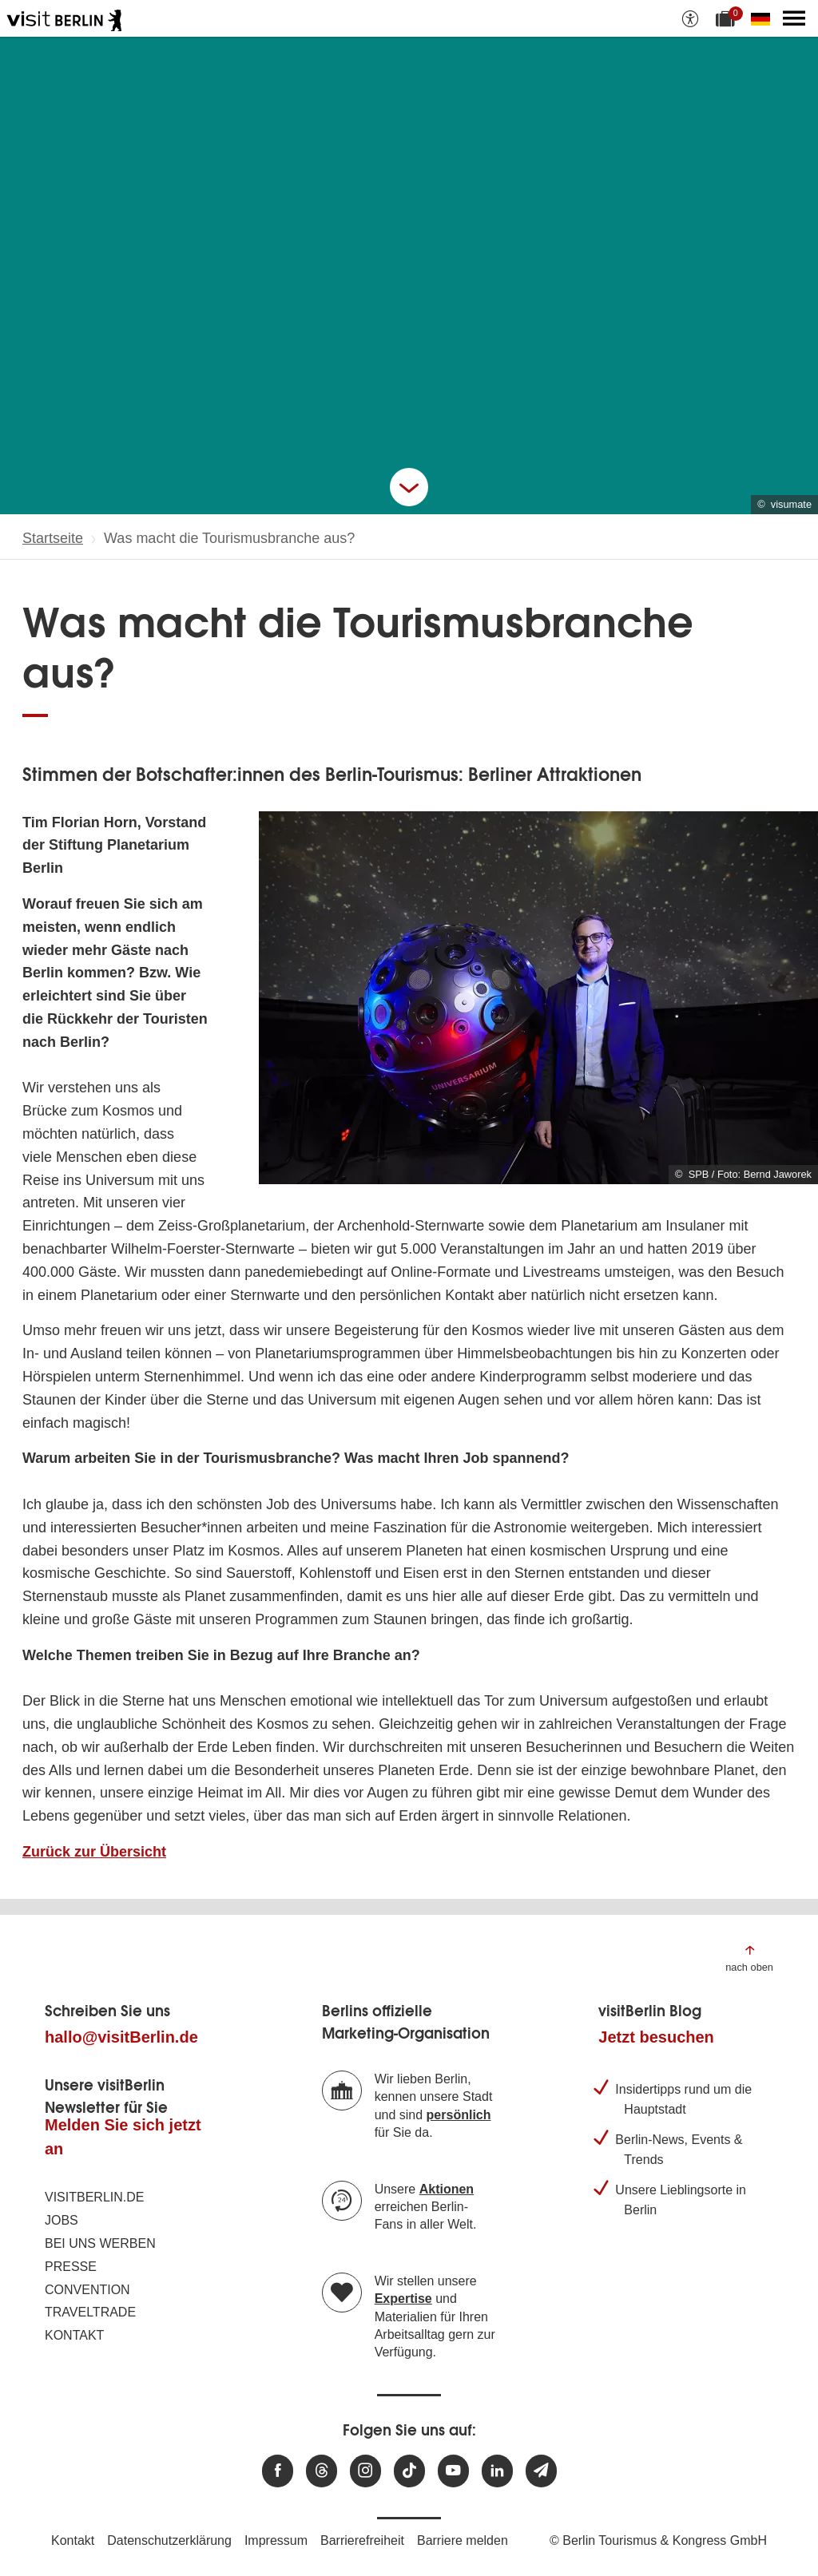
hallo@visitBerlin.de (121, 2037)
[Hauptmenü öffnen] (794, 18)
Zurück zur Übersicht (94, 1852)
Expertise (403, 2298)
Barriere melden (462, 2540)
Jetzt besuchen (655, 2037)
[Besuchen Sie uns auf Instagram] (365, 2471)
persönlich (459, 2115)
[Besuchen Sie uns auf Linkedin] (497, 2471)
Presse (71, 2266)
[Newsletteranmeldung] (541, 2471)
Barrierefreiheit (362, 2540)
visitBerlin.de (94, 2197)
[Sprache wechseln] (764, 18)
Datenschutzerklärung (169, 2540)
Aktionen (446, 2189)
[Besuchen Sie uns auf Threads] (321, 2471)
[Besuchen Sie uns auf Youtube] (453, 2471)
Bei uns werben (100, 2243)
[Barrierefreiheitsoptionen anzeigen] (690, 18)
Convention (87, 2290)
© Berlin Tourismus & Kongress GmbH (658, 2540)
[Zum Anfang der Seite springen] (749, 1957)
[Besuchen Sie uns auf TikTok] (409, 2471)
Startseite (52, 538)
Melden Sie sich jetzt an (123, 2137)
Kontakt (74, 2335)
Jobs (61, 2220)
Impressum (276, 2540)
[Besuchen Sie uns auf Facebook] (277, 2471)
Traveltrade (90, 2312)
